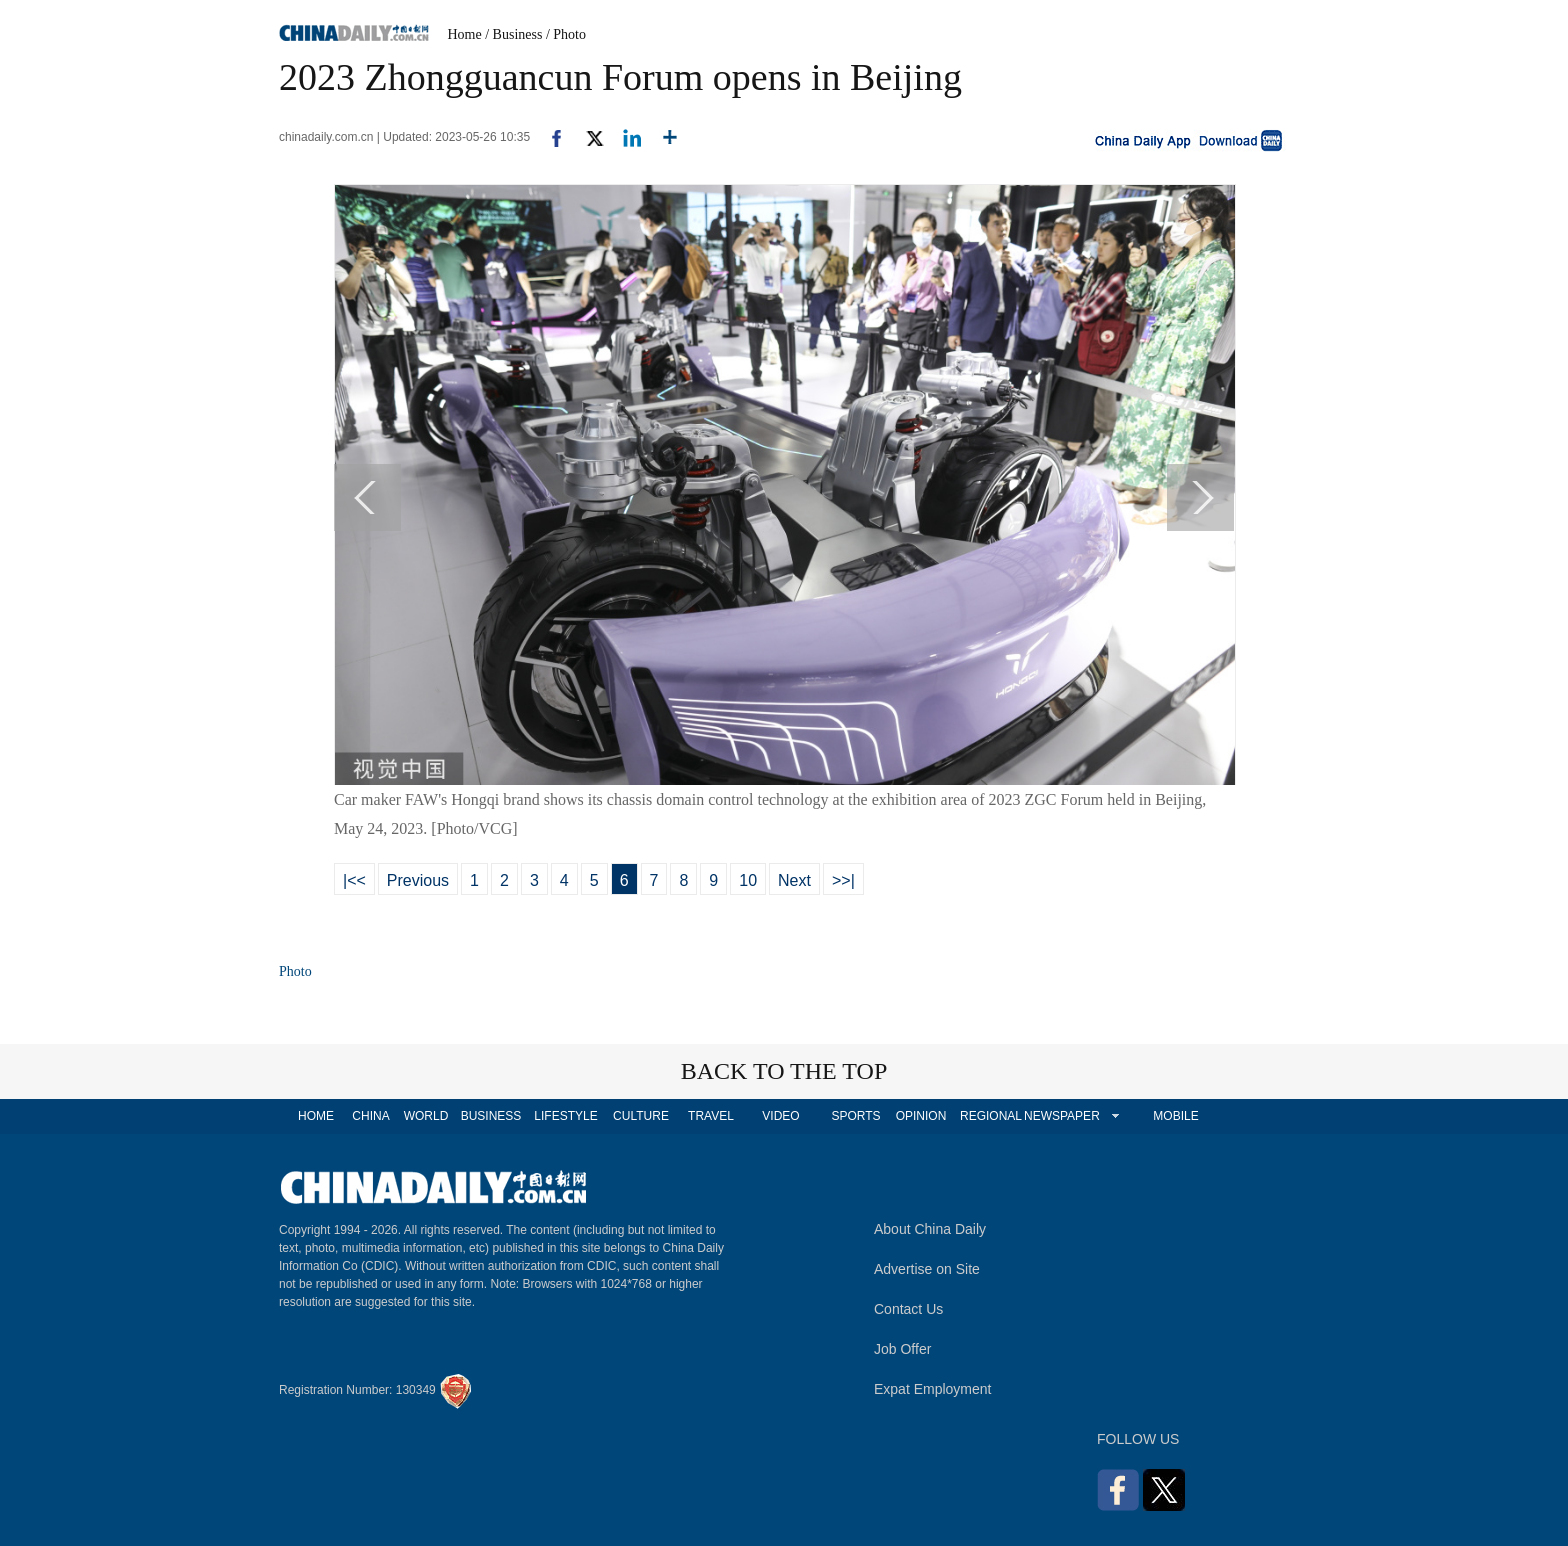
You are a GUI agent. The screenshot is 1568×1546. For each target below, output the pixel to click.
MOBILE (1175, 1116)
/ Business (513, 34)
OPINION (921, 1116)
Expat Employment (933, 1389)
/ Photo (566, 34)
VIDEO (780, 1116)
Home (465, 34)
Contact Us (908, 1309)
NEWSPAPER (1061, 1116)
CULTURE (641, 1116)
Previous (418, 880)
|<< (354, 880)
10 (748, 880)
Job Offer (902, 1349)
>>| (843, 880)
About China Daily (930, 1229)
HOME (316, 1116)
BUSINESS (491, 1116)
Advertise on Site (927, 1269)
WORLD (426, 1116)
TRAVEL (711, 1116)
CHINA (370, 1116)
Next (794, 880)
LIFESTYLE (565, 1116)
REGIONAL (991, 1116)
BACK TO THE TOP (784, 1071)
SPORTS (855, 1116)
